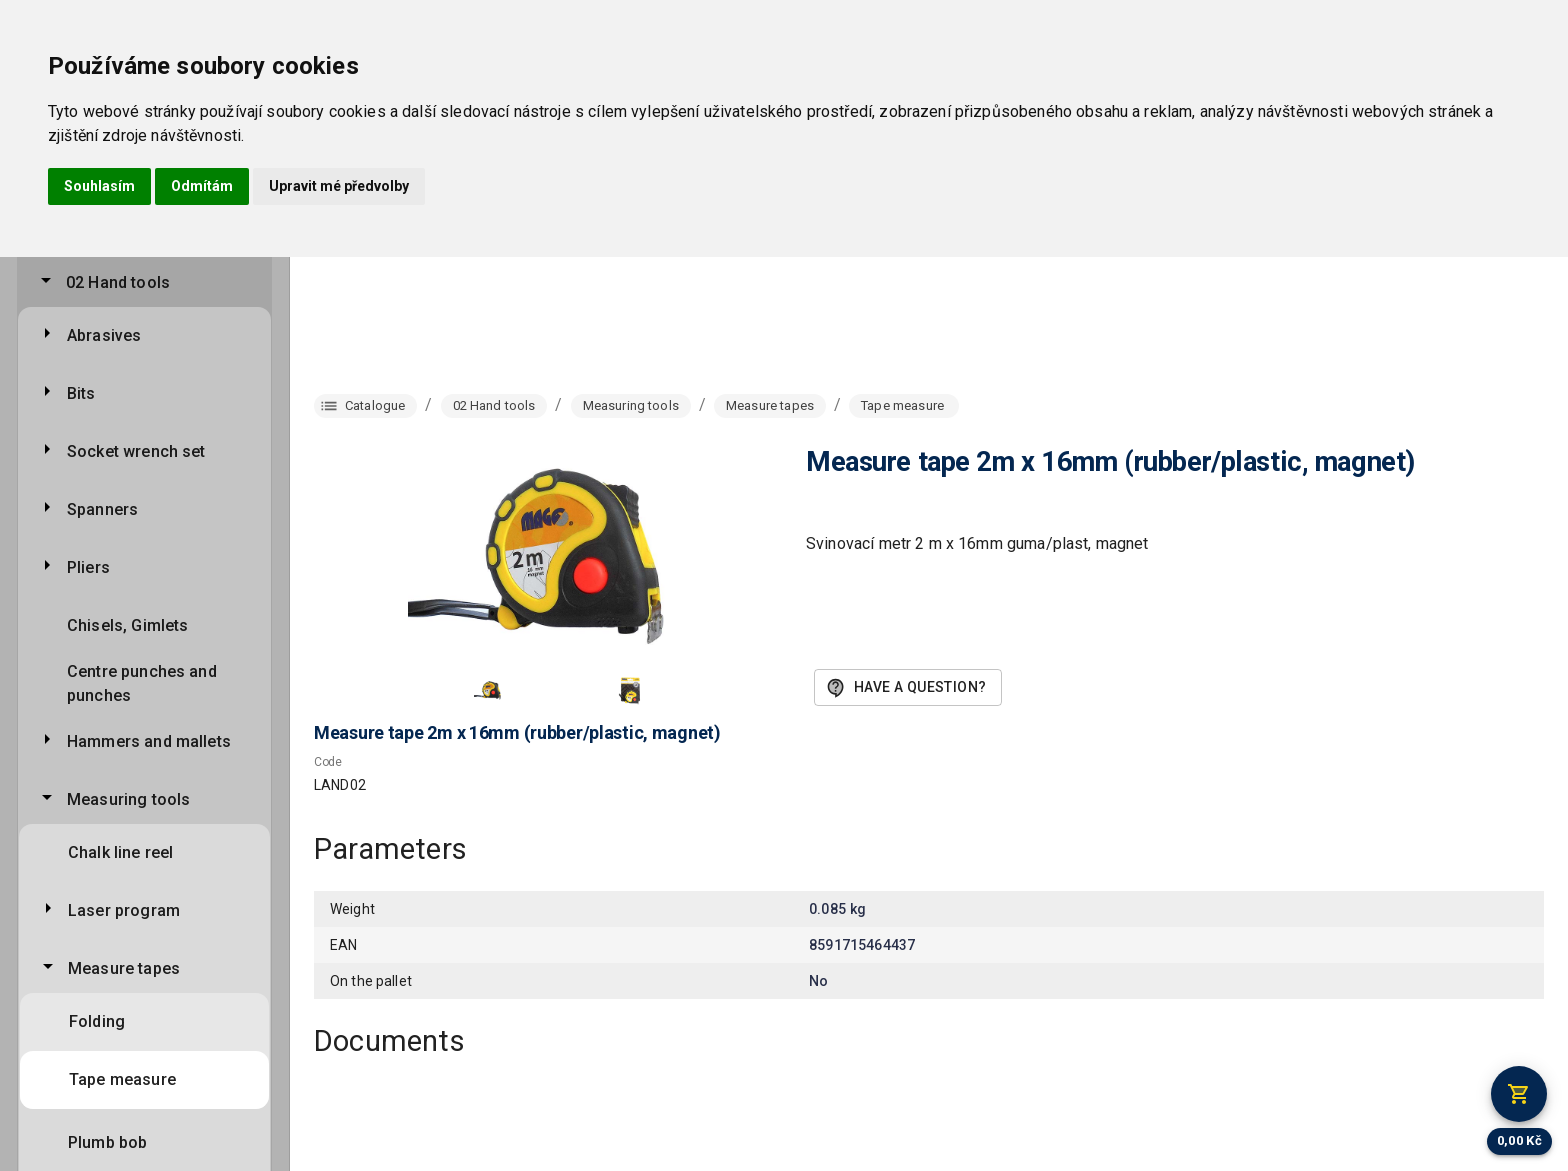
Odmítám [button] (202, 186)
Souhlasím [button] (99, 186)
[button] (490, 690)
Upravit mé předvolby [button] (339, 186)
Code (328, 762)
